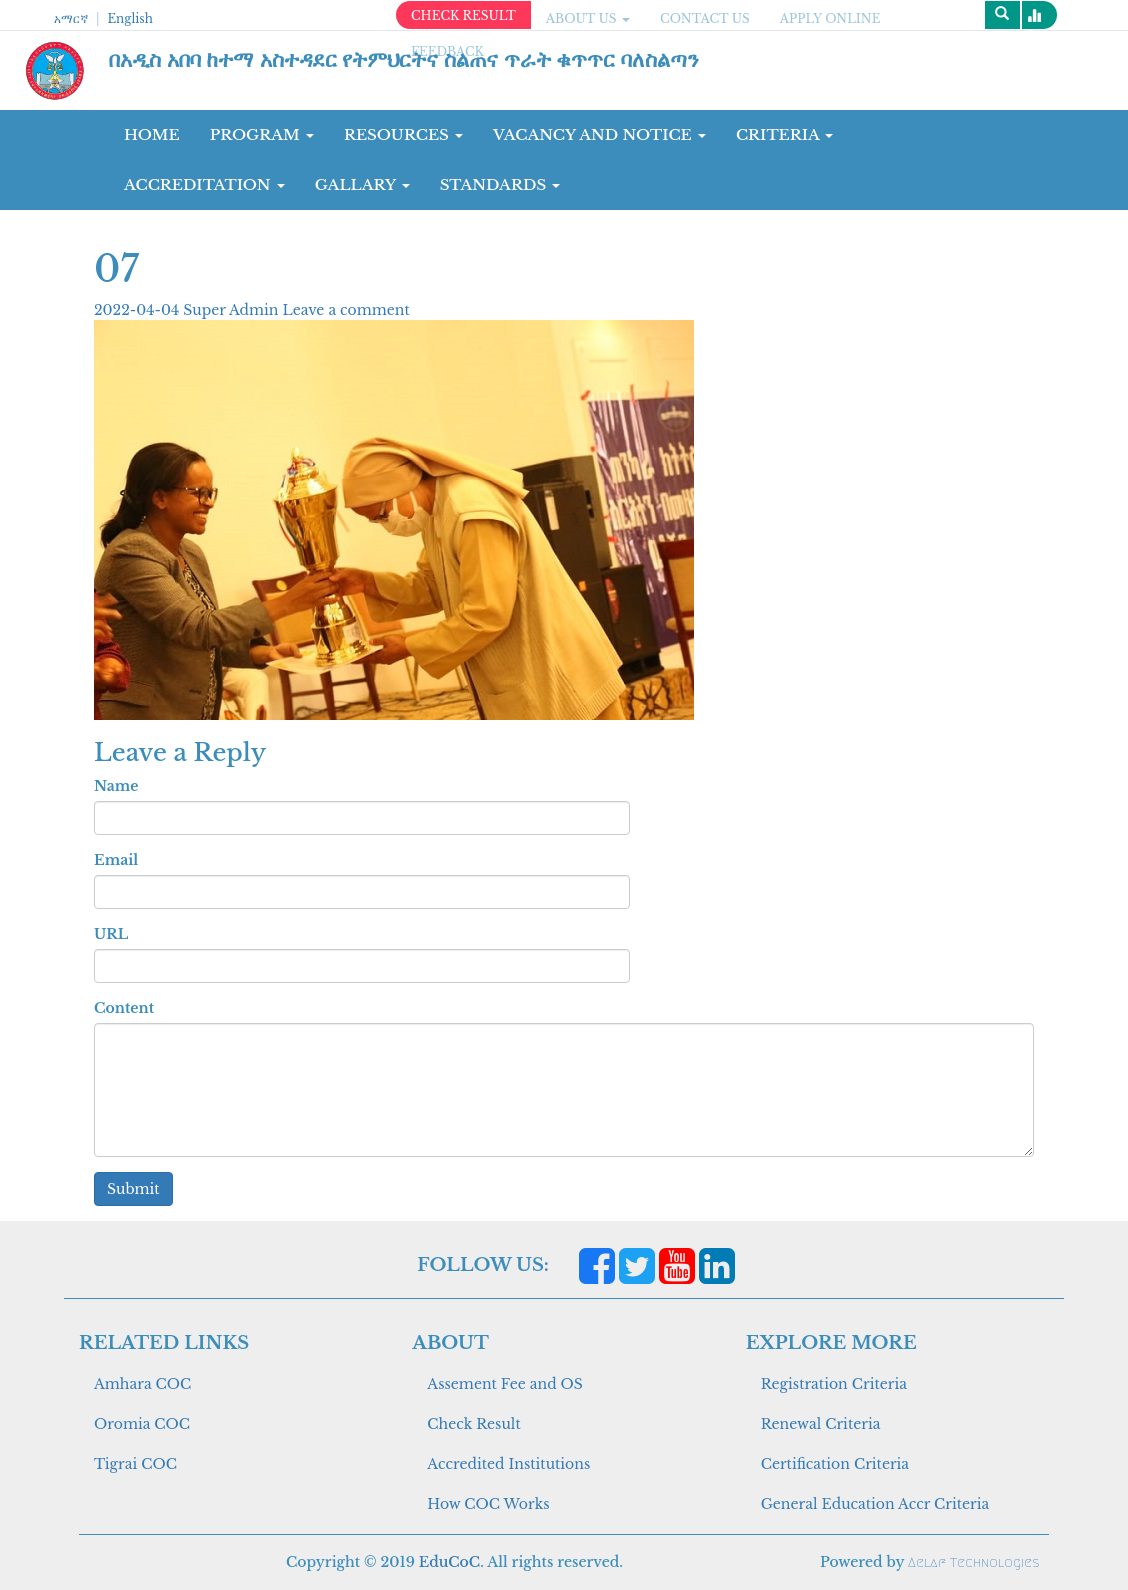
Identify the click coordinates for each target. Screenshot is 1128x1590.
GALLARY (362, 184)
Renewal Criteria (821, 1424)
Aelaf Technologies (973, 1562)
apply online (830, 18)
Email (116, 860)
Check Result (473, 1424)
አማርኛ (71, 18)
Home (152, 134)
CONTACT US (705, 18)
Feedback (447, 51)
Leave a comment (345, 310)
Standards (500, 184)
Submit (133, 1189)
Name (116, 786)
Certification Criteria (835, 1464)
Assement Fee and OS (505, 1384)
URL (111, 934)
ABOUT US (588, 18)
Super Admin (232, 310)
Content (124, 1008)
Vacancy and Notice (599, 134)
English (129, 18)
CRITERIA (785, 134)
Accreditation (204, 184)
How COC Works (488, 1504)
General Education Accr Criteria (875, 1504)
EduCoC (449, 1562)
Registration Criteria (834, 1384)
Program (262, 134)
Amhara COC (142, 1384)
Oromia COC (142, 1424)
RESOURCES (403, 134)
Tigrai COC (135, 1464)
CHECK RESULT (463, 15)
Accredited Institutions (508, 1464)
